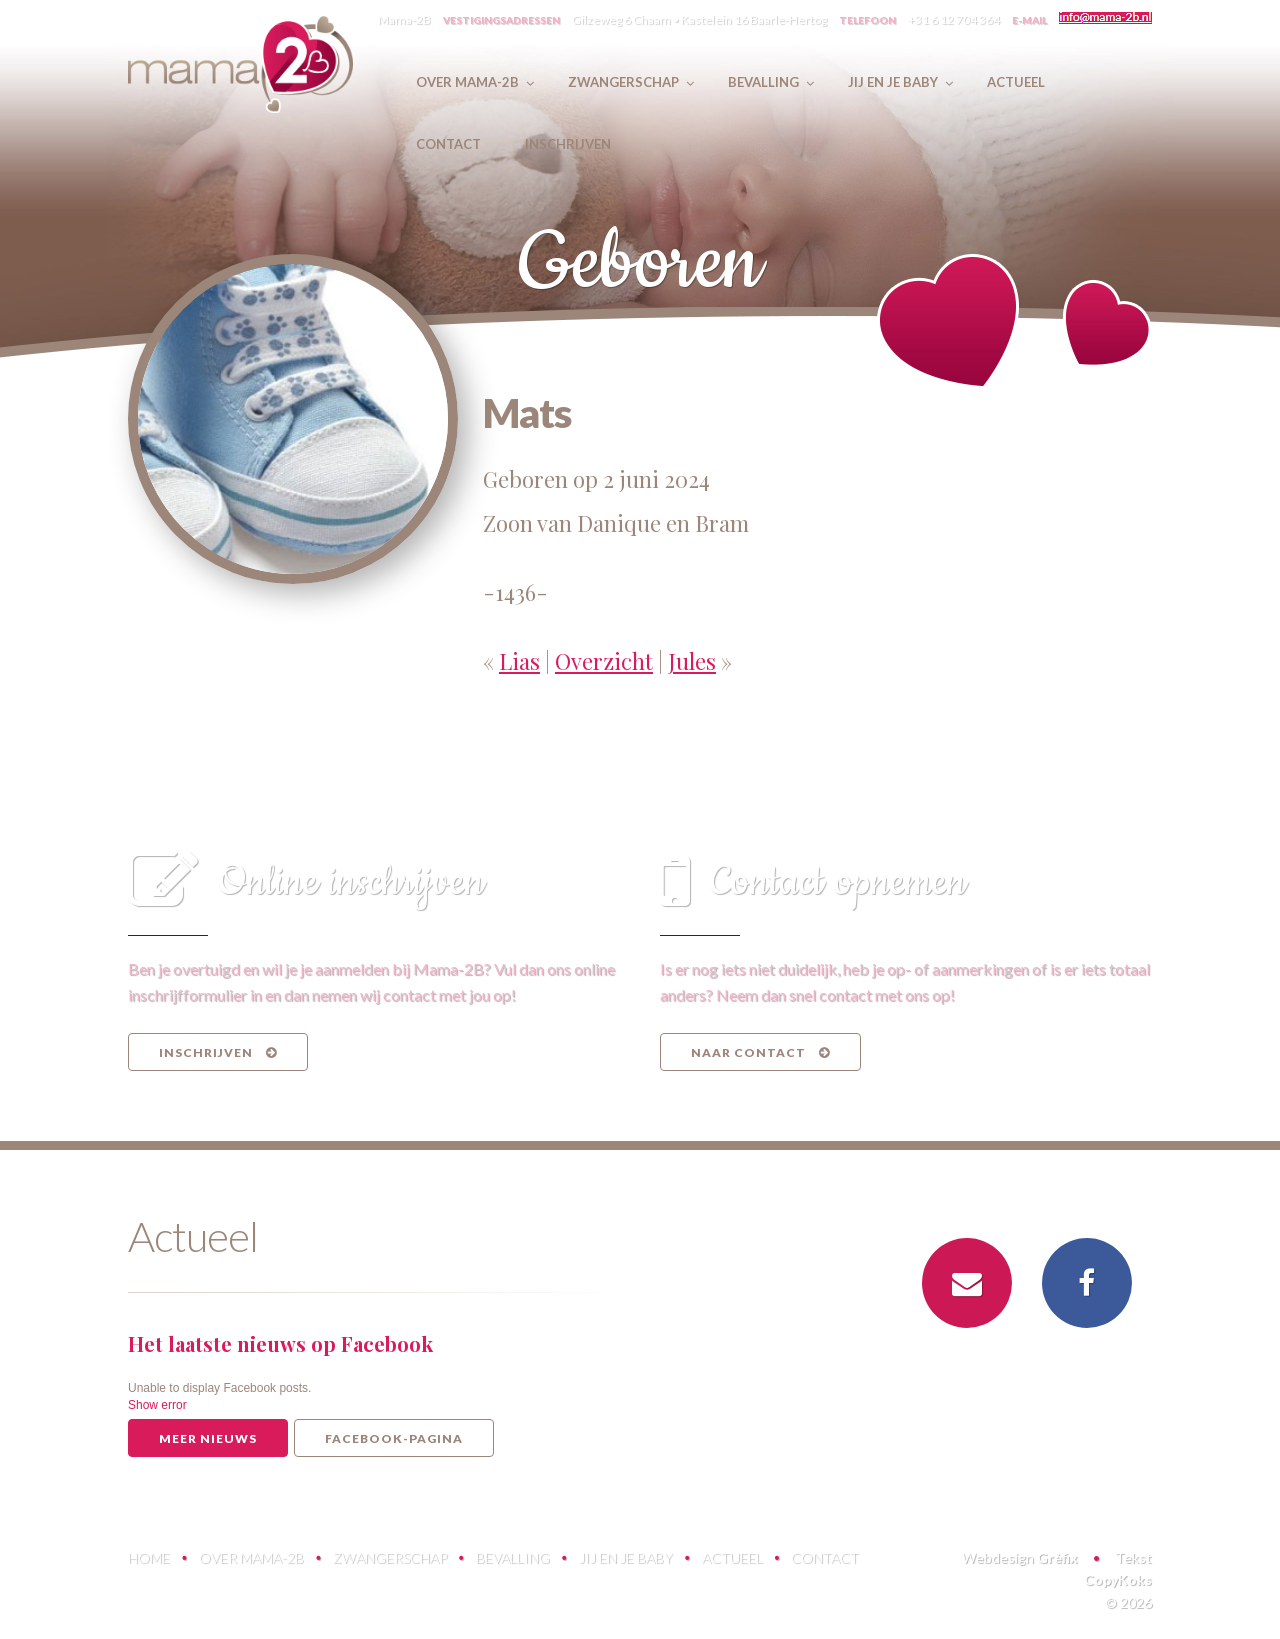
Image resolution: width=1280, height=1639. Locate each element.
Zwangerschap (390, 1557)
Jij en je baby (626, 1557)
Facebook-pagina (394, 1438)
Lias (519, 661)
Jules (692, 661)
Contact (825, 1557)
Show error (157, 1405)
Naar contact (760, 1052)
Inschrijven (218, 1052)
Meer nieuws (208, 1438)
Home (149, 1557)
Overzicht (604, 661)
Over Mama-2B (251, 1557)
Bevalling (513, 1557)
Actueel (732, 1557)
